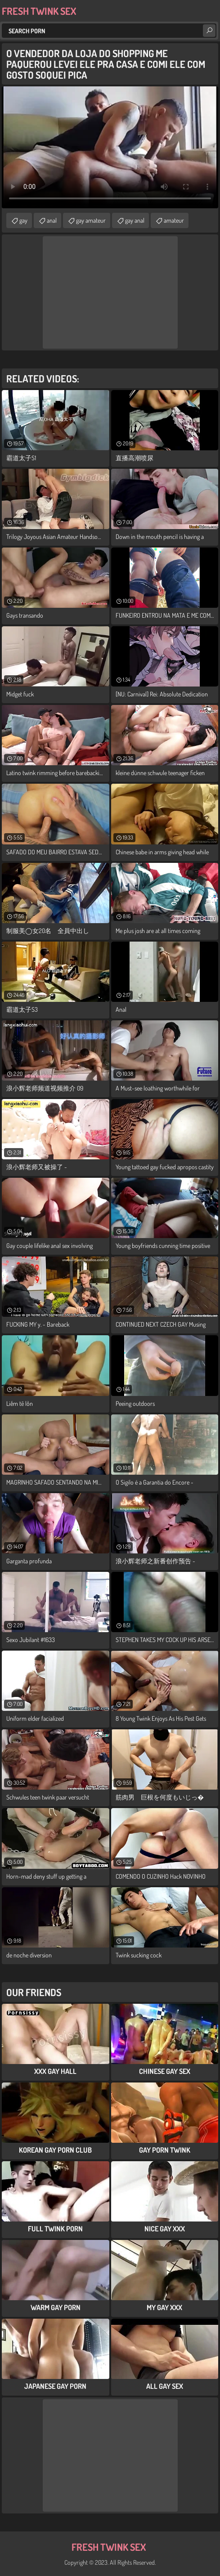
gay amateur (91, 220)
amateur (174, 220)
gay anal (134, 220)
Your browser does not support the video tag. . (110, 147)
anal (52, 220)
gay (23, 220)
